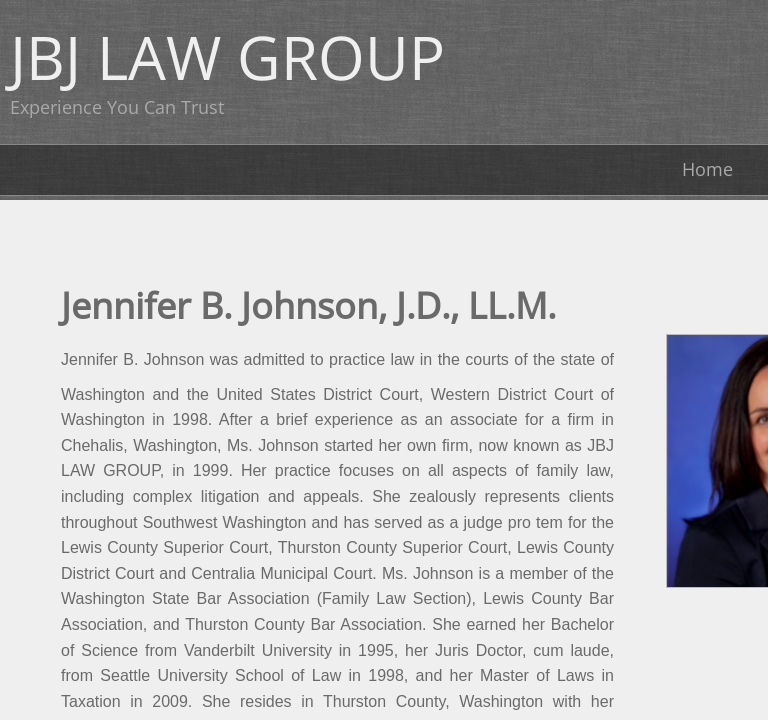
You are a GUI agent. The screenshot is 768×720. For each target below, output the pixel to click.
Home (707, 169)
